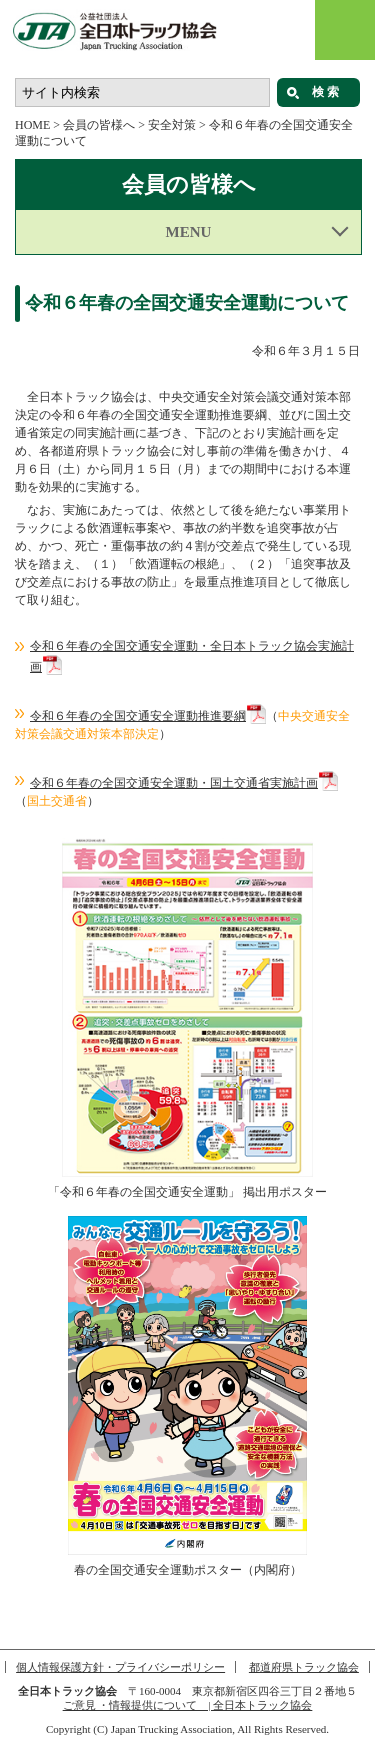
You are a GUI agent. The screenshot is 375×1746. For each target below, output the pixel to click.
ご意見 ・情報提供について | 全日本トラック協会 (188, 1705)
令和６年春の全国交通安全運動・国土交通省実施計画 (174, 783)
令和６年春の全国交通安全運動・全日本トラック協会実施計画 (192, 656)
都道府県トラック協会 (304, 1667)
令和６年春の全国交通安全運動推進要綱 (138, 716)
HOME (32, 125)
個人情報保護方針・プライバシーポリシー (120, 1667)
